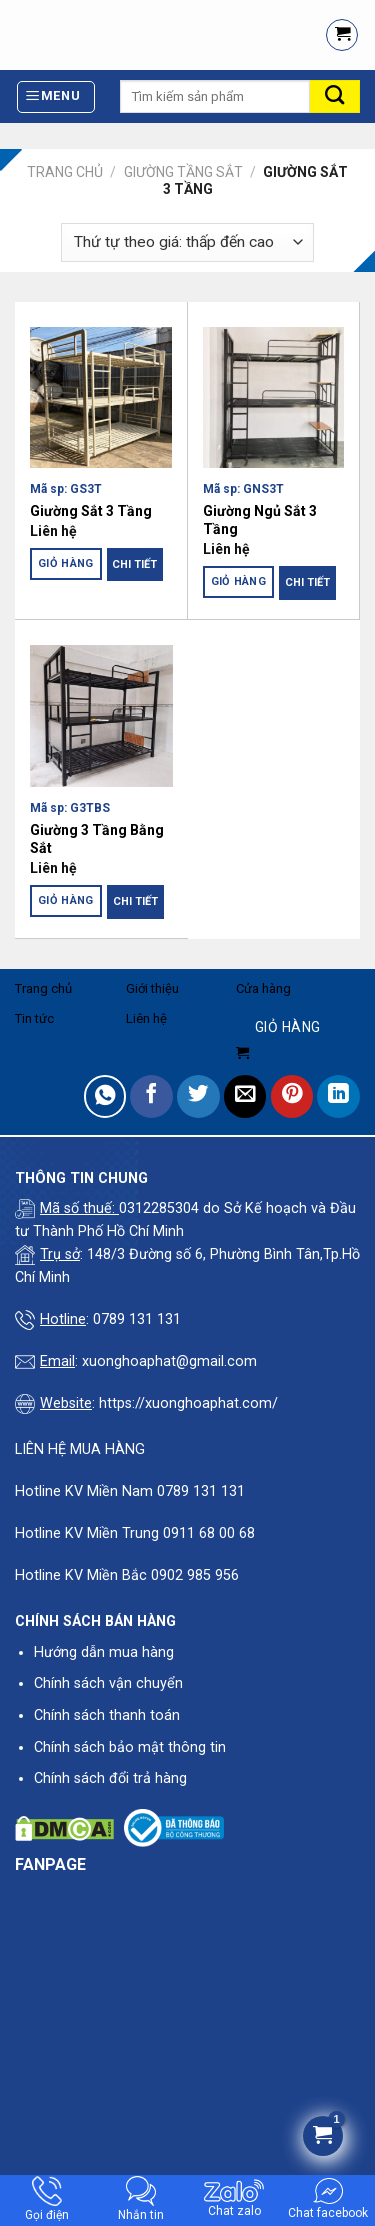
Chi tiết (134, 564)
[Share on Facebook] (151, 1096)
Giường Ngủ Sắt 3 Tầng (260, 520)
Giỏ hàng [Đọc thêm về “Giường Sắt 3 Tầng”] (66, 563)
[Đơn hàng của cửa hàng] (187, 242)
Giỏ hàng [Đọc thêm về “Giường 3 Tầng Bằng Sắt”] (66, 900)
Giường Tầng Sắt (183, 172)
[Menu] (56, 97)
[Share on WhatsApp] (105, 1096)
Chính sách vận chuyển (108, 1683)
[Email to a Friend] (245, 1096)
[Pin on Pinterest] (292, 1096)
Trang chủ (65, 172)
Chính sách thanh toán (107, 1715)
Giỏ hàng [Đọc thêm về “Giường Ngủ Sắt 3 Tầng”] (239, 581)
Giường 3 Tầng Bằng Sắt (97, 839)
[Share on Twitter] (198, 1096)
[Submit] (335, 96)
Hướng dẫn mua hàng (104, 1652)
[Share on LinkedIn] (338, 1096)
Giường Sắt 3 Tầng (91, 511)
